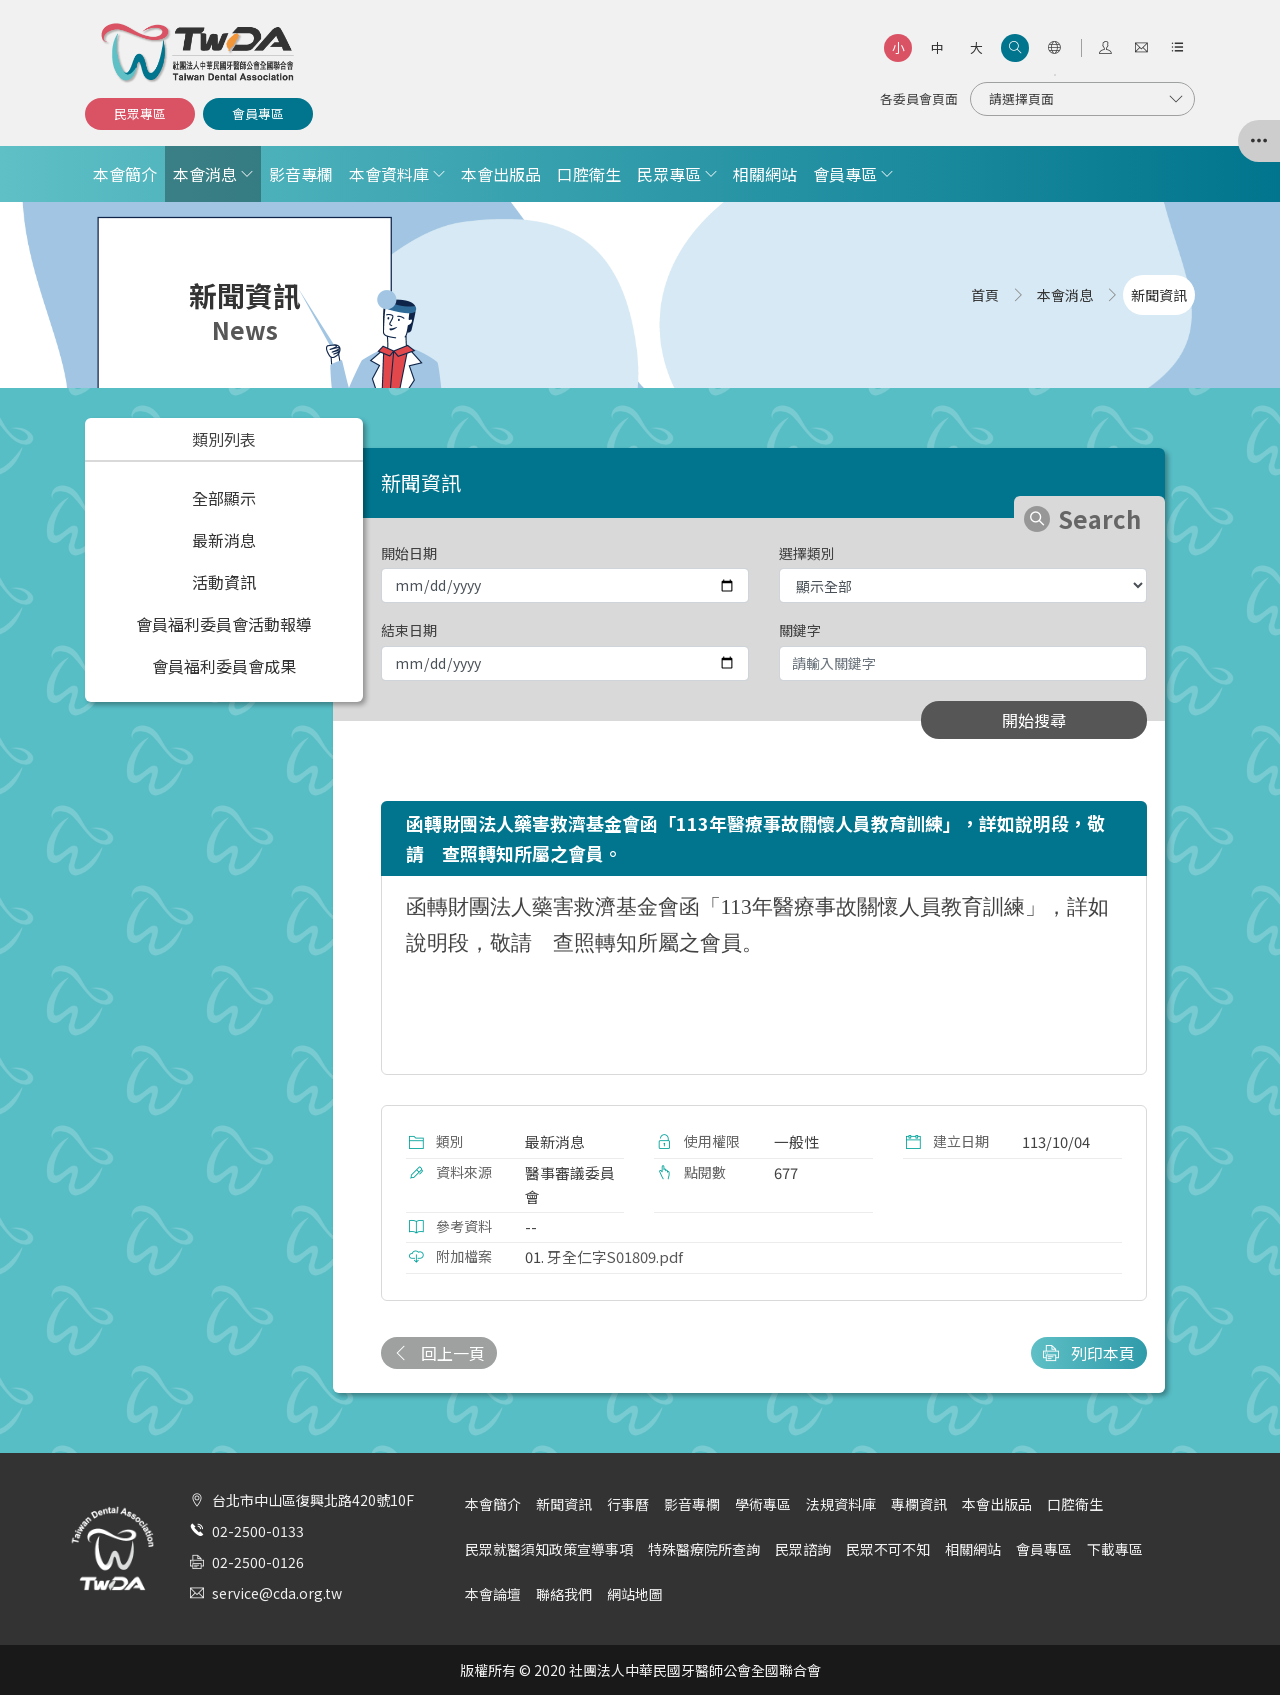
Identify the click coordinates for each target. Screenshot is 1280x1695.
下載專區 (1115, 1549)
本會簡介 (125, 174)
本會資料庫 (389, 174)
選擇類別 (807, 553)
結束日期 (409, 630)
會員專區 (258, 113)
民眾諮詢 (803, 1549)
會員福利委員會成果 (224, 666)
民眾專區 (140, 113)
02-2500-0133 (258, 1531)
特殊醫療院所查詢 (704, 1549)
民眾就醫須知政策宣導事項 (549, 1549)
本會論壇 (493, 1594)
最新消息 (224, 540)
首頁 (985, 295)
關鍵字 (800, 630)
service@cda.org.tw (277, 1593)
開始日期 (409, 553)
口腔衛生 (589, 174)
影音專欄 (301, 174)
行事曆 (628, 1504)
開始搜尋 (1034, 720)
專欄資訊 (919, 1504)
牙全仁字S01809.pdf (615, 1256)
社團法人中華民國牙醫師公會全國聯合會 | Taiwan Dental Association (199, 53)
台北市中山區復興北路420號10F (313, 1500)
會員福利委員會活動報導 (224, 624)
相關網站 (765, 174)
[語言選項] (1054, 48)
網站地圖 (635, 1594)
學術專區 (763, 1504)
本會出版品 (501, 174)
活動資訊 (224, 582)
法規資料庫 (841, 1504)
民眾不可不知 (888, 1549)
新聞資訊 (564, 1504)
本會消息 (205, 174)
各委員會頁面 (919, 98)
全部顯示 (224, 498)
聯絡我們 (564, 1594)
